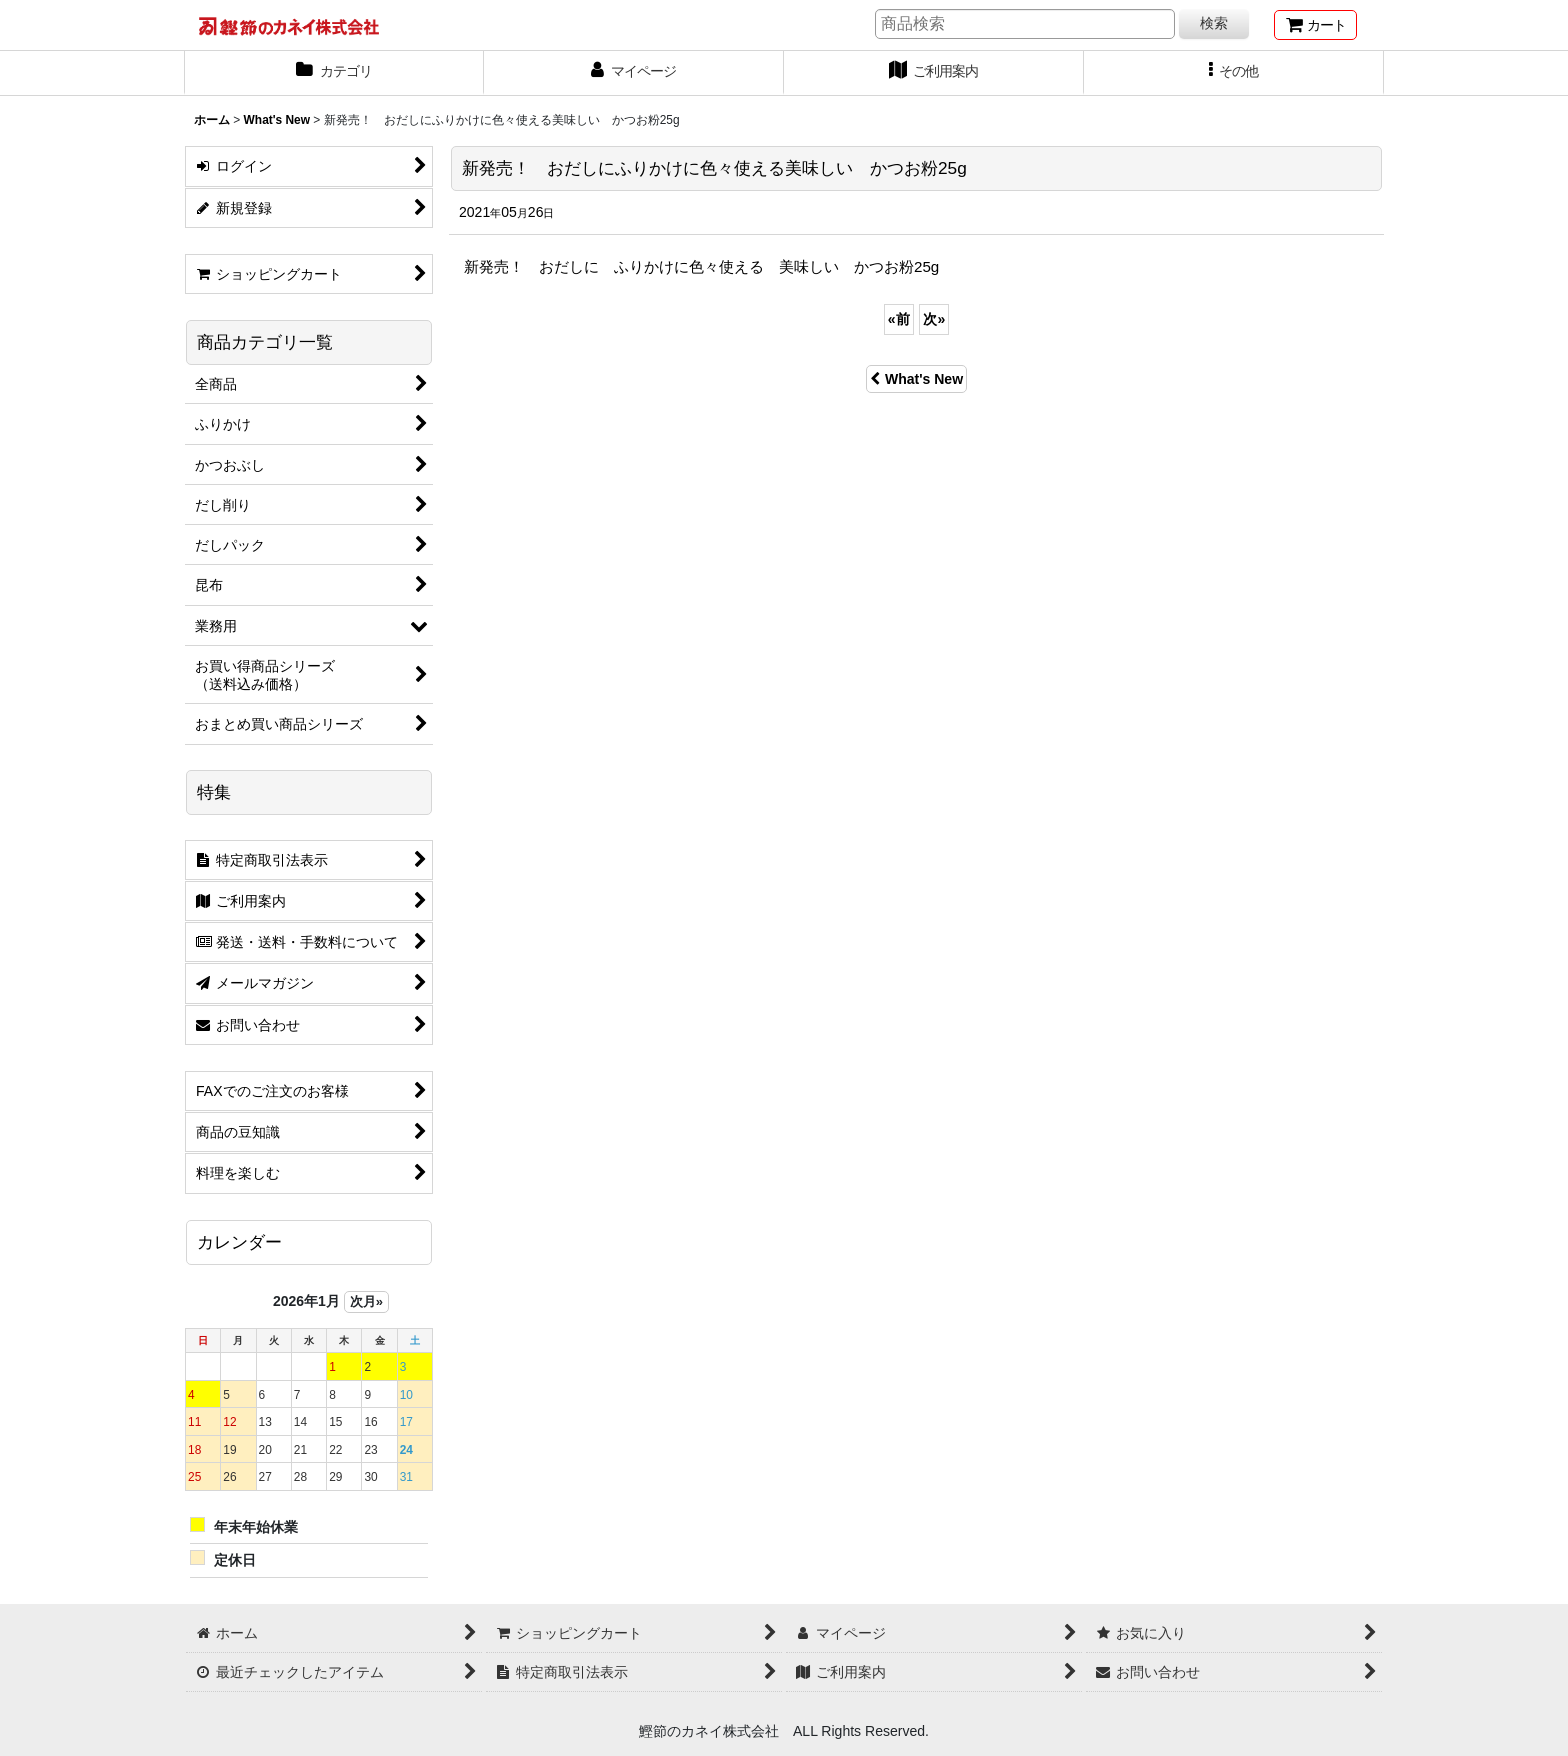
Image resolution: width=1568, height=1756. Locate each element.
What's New (916, 379)
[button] (1234, 73)
